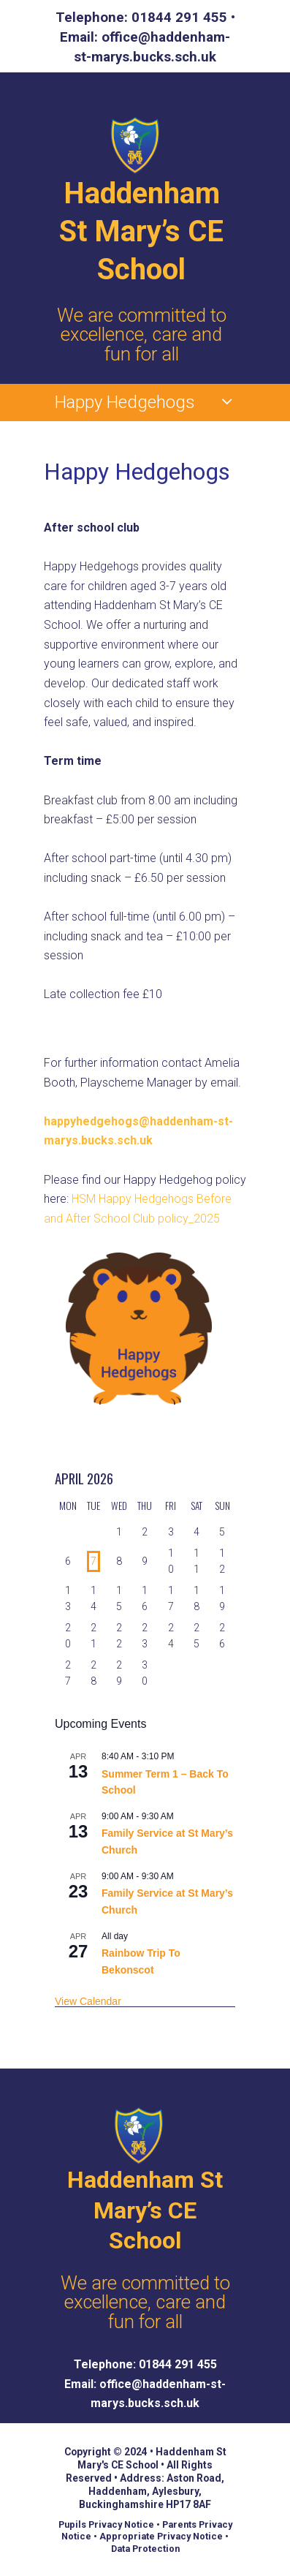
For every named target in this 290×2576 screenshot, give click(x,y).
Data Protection (145, 2548)
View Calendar (88, 2001)
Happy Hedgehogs (125, 402)
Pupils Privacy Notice (106, 2524)
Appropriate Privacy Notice (161, 2536)
